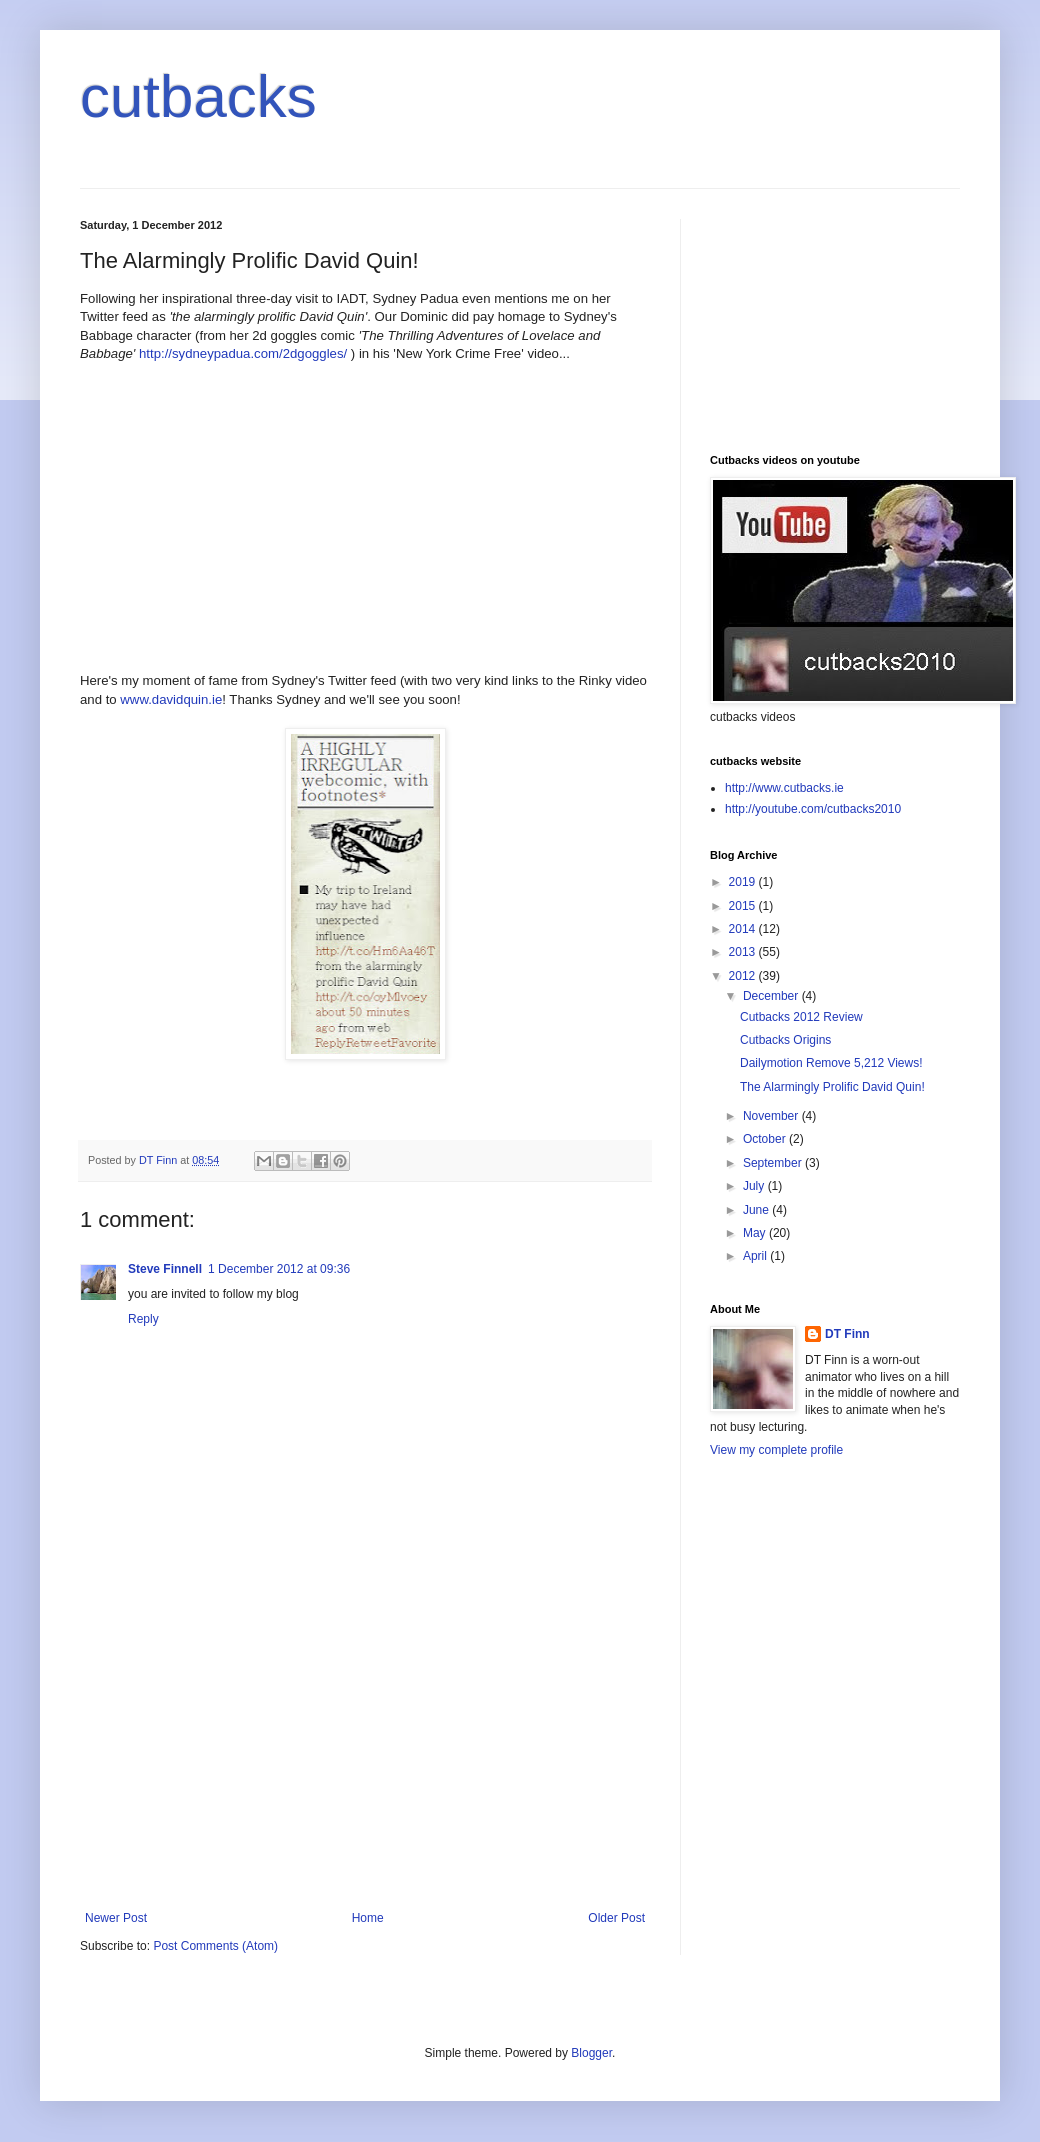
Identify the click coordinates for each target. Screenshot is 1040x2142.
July (755, 1186)
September (774, 1163)
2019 (744, 882)
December (772, 996)
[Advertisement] (365, 1761)
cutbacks (198, 96)
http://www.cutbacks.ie (784, 788)
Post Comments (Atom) (215, 1946)
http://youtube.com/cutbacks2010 (813, 809)
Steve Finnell (165, 1269)
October (766, 1139)
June (757, 1210)
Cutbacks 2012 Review (801, 1017)
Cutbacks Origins (785, 1040)
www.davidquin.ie (171, 699)
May (756, 1233)
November (772, 1116)
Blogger (591, 2053)
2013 (744, 952)
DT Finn (847, 1334)
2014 (744, 929)
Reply (143, 1319)
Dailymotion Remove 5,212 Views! (831, 1063)
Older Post (616, 1918)
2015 (744, 906)
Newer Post (116, 1918)
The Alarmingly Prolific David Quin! (832, 1087)
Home (368, 1918)
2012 (744, 976)
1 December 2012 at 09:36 (279, 1269)
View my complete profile (776, 1450)
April (756, 1256)
